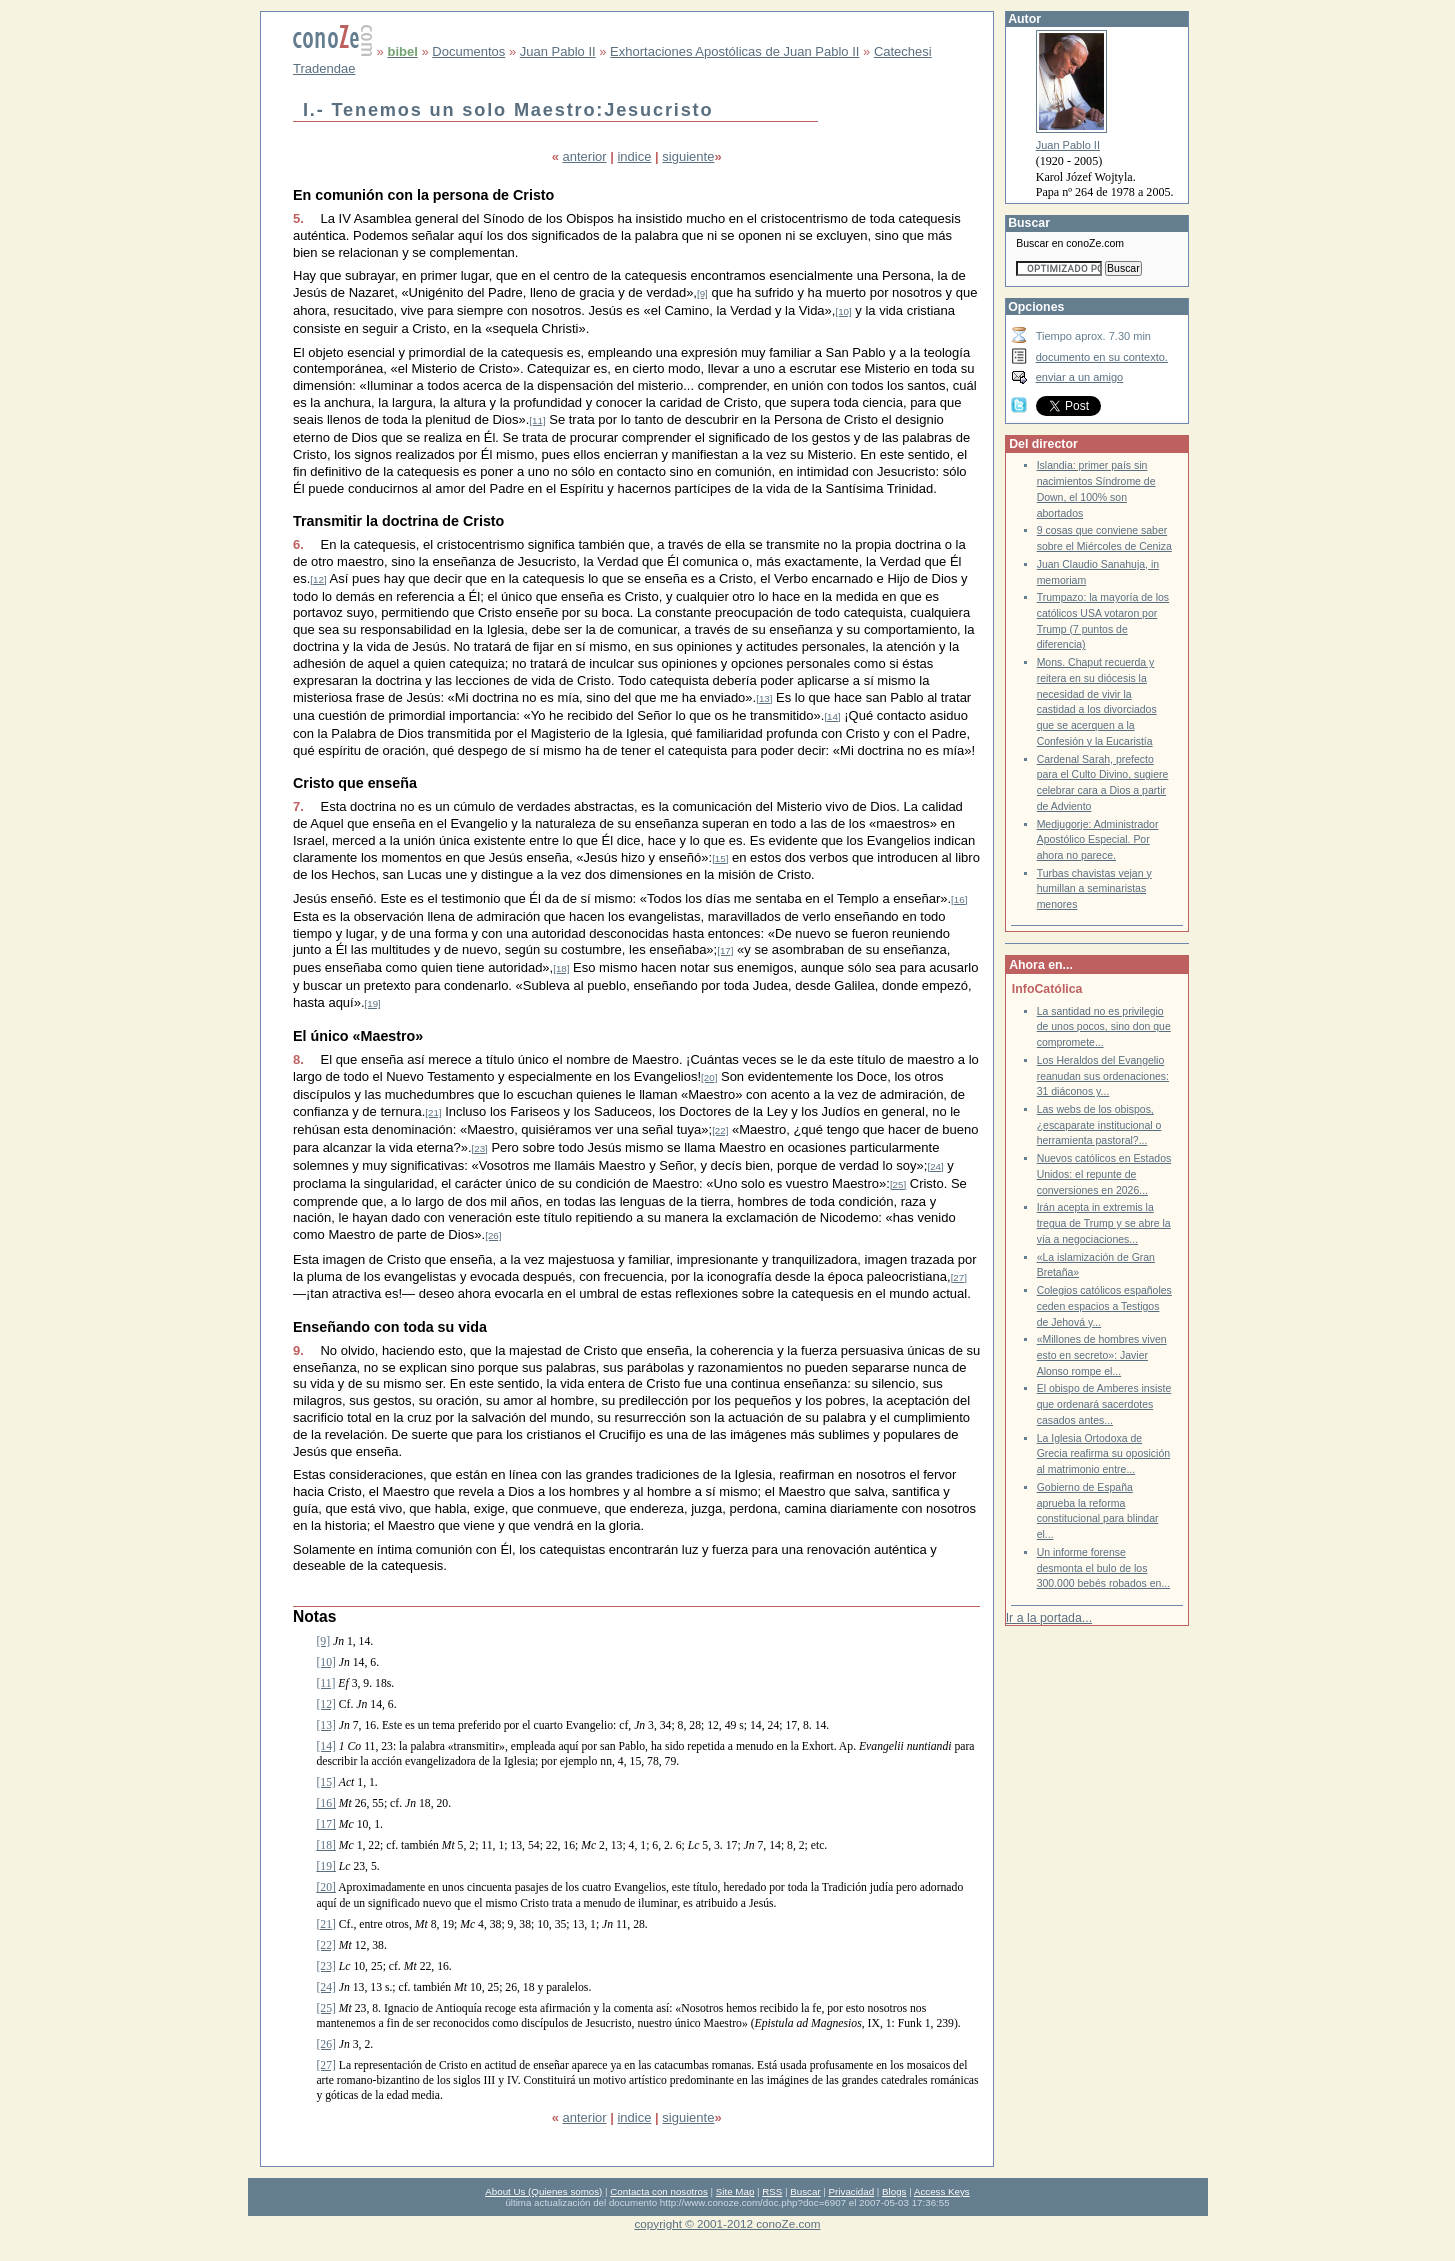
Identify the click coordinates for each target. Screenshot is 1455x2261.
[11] (537, 420)
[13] (764, 698)
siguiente (688, 156)
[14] (832, 716)
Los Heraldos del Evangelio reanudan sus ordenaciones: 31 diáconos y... (1103, 1076)
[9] (702, 293)
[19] (373, 1003)
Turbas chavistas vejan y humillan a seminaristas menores (1094, 889)
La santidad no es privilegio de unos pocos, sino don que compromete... (1104, 1027)
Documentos (468, 51)
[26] (493, 1235)
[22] (720, 1130)
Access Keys (942, 2191)
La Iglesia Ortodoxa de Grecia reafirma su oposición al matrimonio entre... (1103, 1454)
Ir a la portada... (1049, 1618)
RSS (772, 2191)
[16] (959, 899)
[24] (935, 1166)
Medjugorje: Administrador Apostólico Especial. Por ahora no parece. (1098, 840)
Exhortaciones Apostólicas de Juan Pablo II (734, 51)
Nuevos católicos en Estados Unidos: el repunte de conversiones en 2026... (1104, 1174)
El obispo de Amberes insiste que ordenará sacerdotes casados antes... (1104, 1404)
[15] (720, 858)
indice (634, 156)
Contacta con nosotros (659, 2191)
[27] (959, 1277)
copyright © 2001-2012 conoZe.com (728, 2223)
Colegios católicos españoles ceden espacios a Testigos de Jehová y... (1104, 1306)
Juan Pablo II (558, 51)
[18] (561, 968)
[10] (843, 311)
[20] (709, 1077)
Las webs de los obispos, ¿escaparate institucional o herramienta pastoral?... (1099, 1125)
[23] (480, 1148)
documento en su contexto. (1102, 357)
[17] (725, 950)
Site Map (735, 2191)
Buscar (805, 2191)
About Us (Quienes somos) (543, 2191)
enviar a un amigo (1080, 377)
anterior (585, 156)
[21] (433, 1112)
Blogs (894, 2191)
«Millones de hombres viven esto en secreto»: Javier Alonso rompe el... (1102, 1355)
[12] (318, 579)
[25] (898, 1184)
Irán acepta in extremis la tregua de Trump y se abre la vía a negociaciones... (1104, 1223)
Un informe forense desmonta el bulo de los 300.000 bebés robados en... (1104, 1568)
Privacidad (852, 2191)
